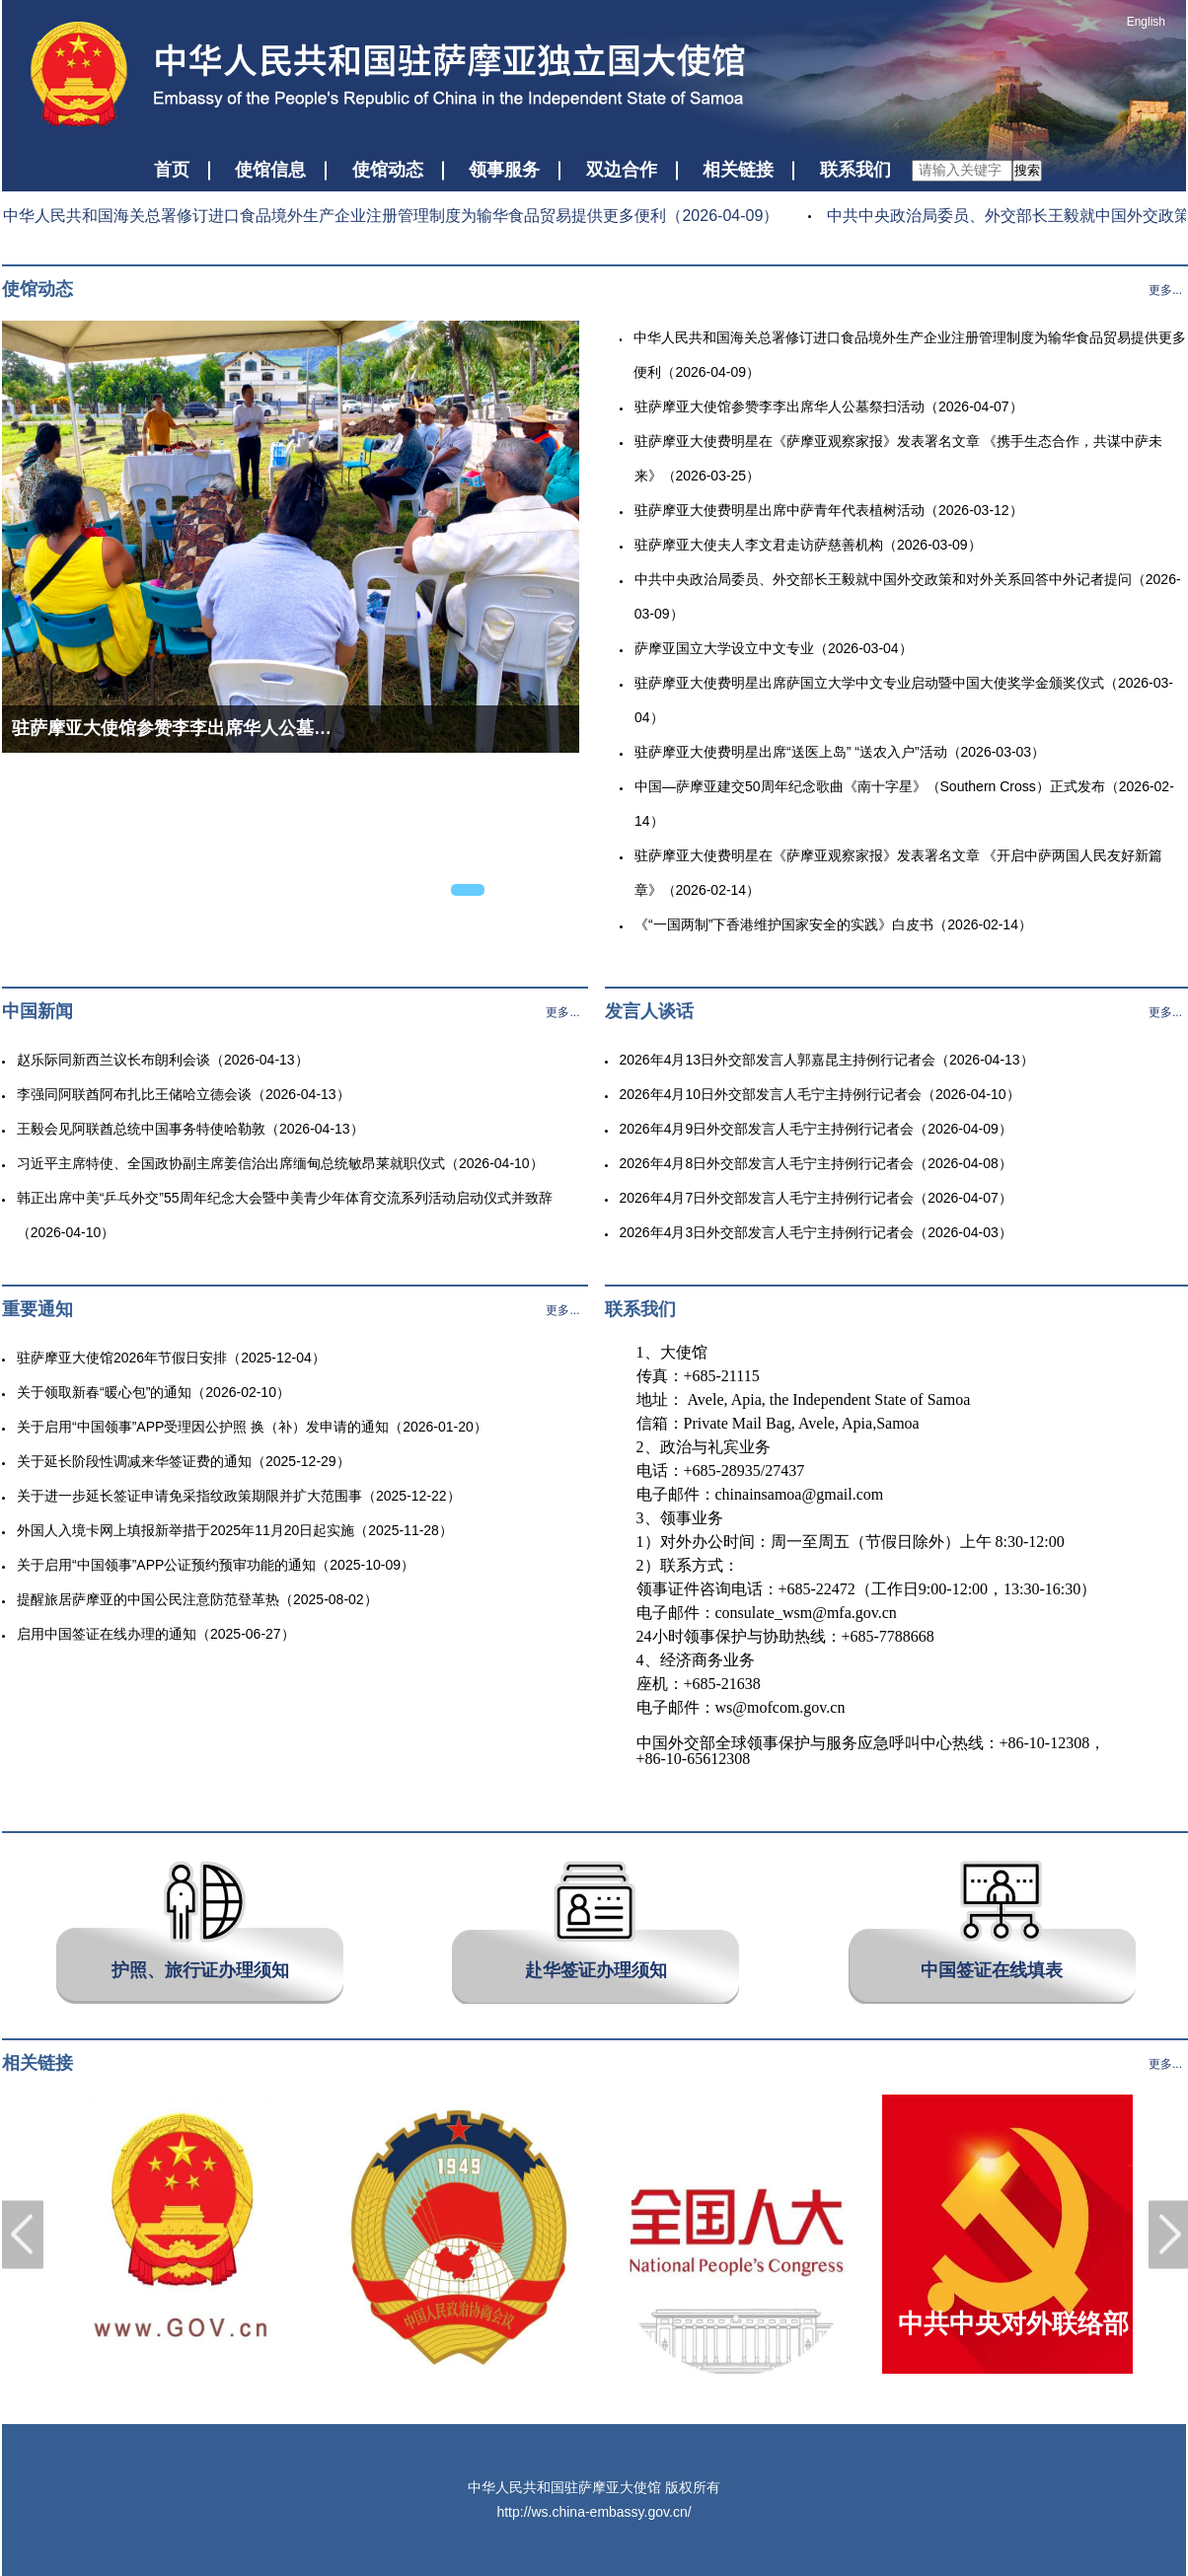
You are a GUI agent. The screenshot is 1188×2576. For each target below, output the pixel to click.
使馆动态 (387, 170)
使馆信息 (270, 170)
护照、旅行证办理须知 (200, 1970)
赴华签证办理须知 (596, 1970)
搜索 (1027, 170)
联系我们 (855, 170)
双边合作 (621, 170)
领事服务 (504, 170)
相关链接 (738, 170)
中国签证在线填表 (992, 1970)
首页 (171, 170)
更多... (1165, 290)
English (1146, 22)
